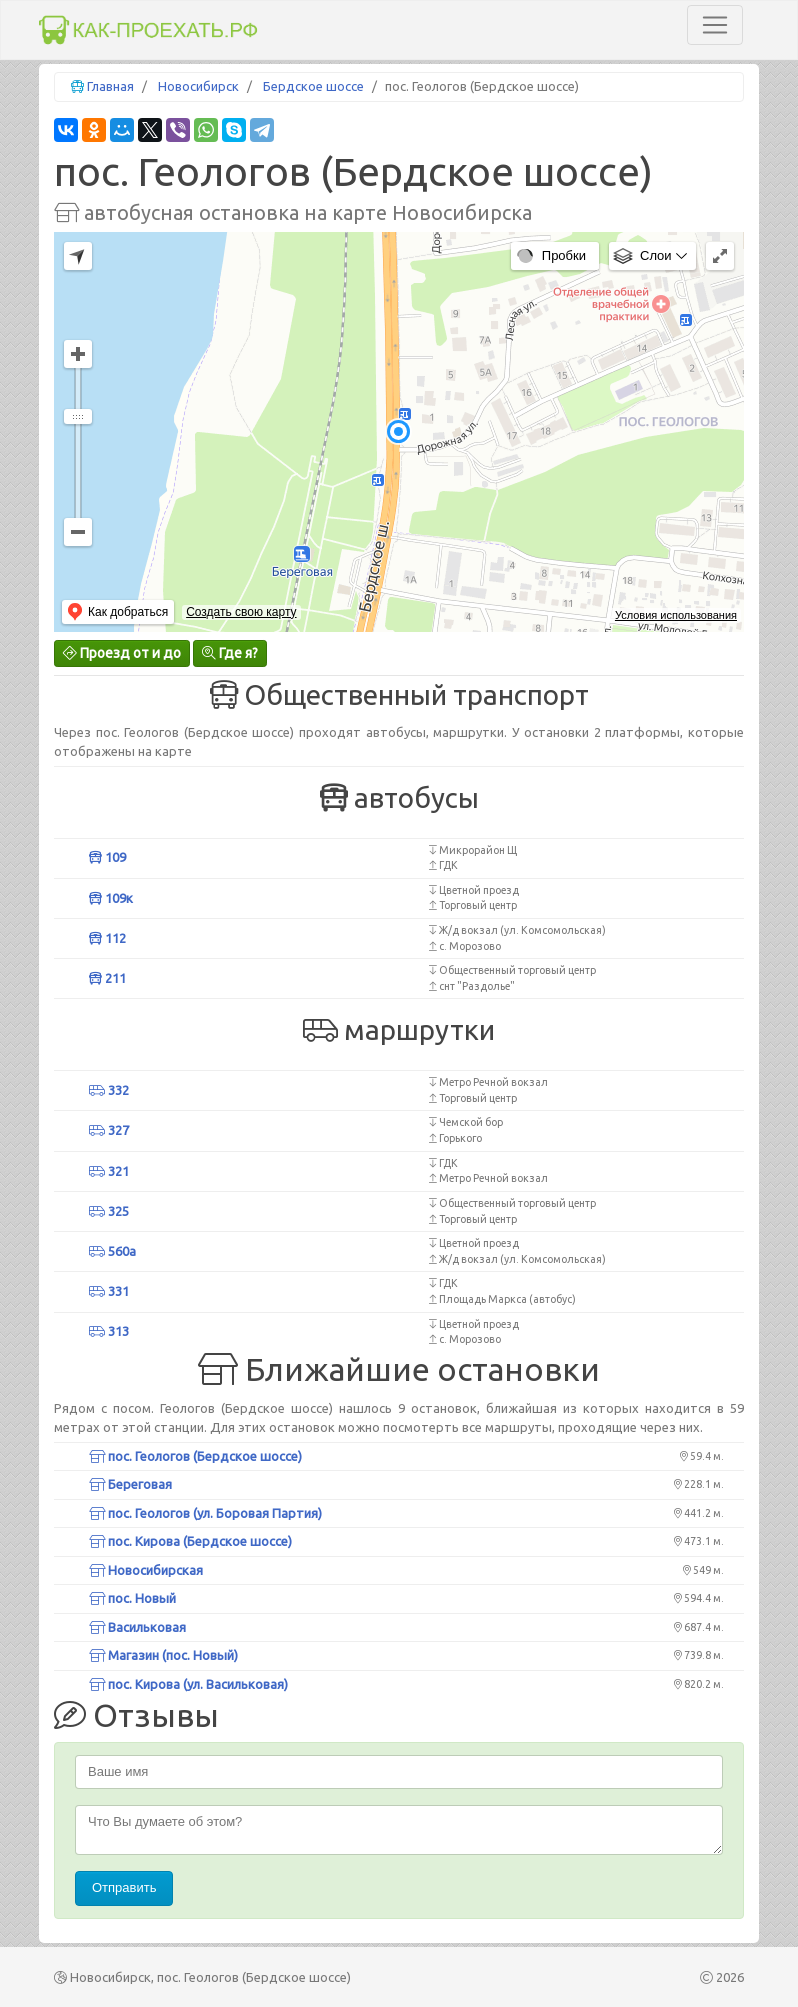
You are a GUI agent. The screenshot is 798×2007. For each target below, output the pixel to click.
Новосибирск (198, 86)
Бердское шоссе (313, 86)
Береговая (130, 1484)
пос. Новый (132, 1598)
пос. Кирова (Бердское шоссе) (190, 1541)
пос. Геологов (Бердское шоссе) (195, 1456)
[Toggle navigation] (715, 25)
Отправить (124, 1887)
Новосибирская (146, 1570)
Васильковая (137, 1627)
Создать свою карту (241, 612)
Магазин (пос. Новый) (163, 1655)
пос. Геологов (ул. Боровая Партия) (205, 1513)
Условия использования (676, 615)
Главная (110, 86)
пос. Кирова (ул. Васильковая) (188, 1684)
